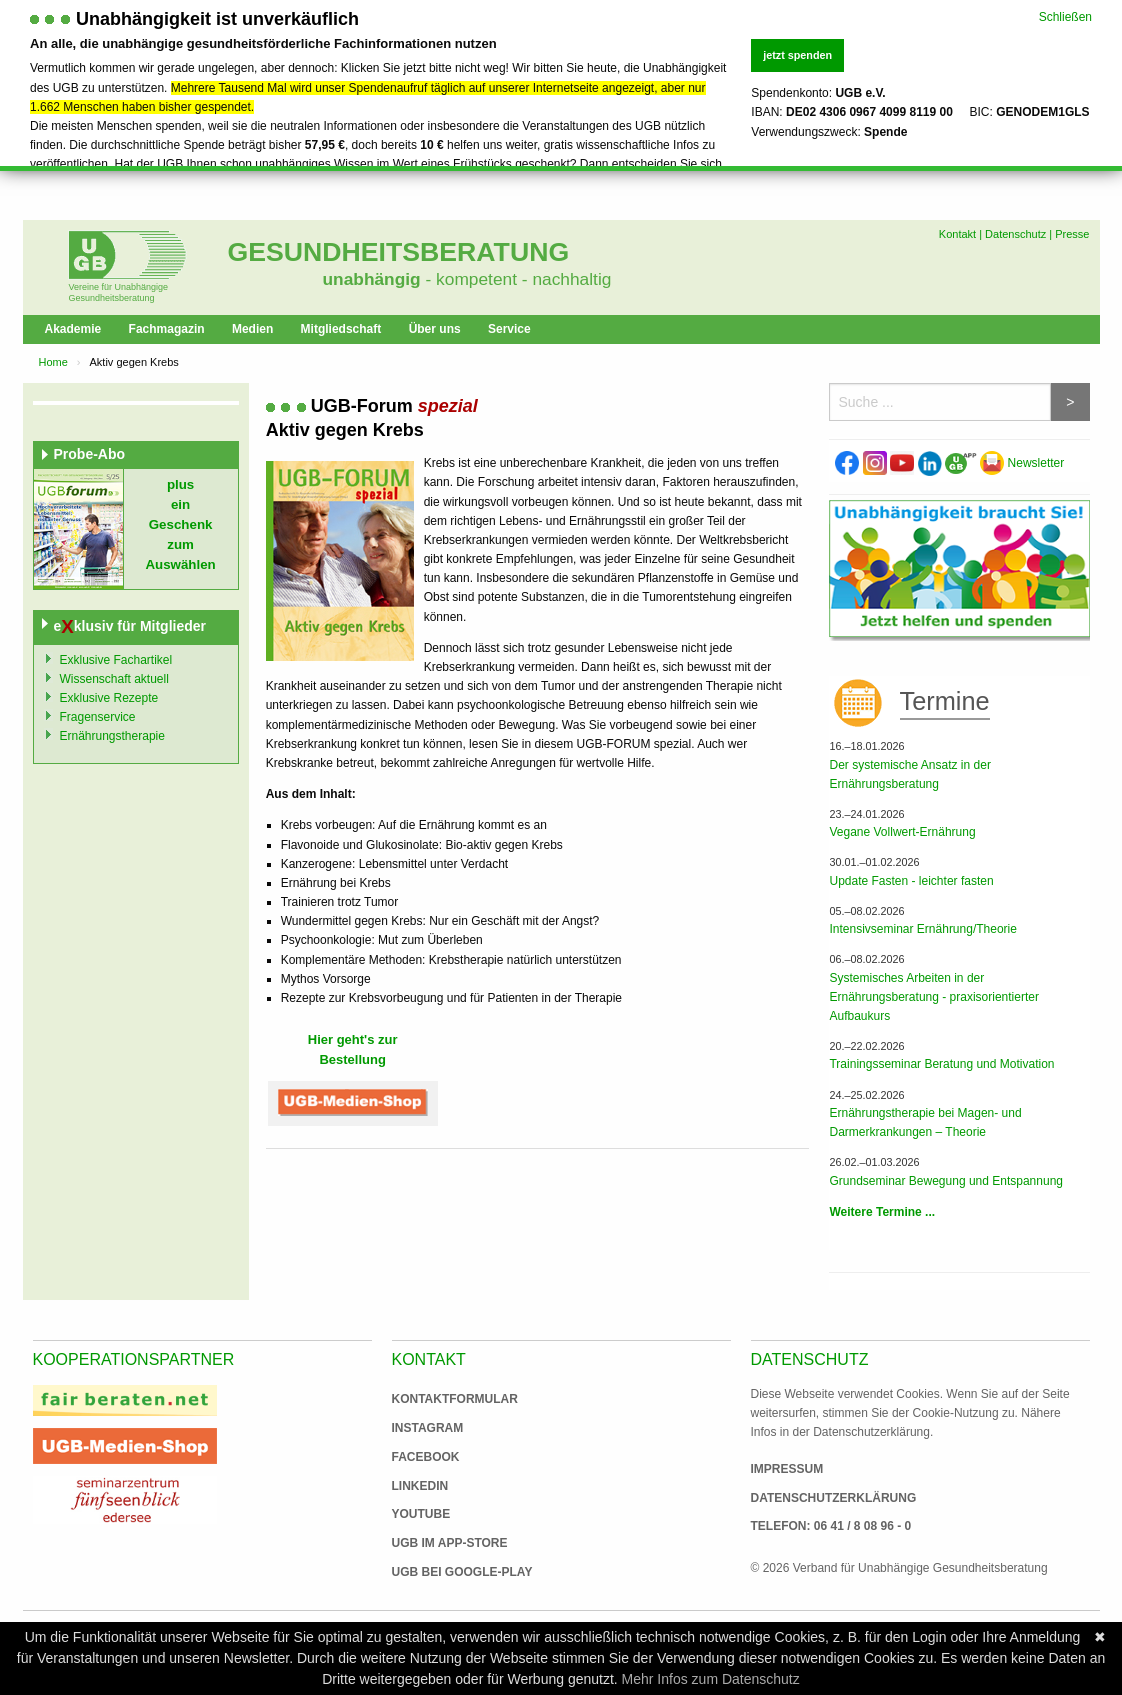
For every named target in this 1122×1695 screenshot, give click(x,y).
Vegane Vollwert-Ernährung (902, 832)
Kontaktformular (455, 1399)
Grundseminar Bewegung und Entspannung (946, 1181)
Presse (1072, 234)
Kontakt (957, 234)
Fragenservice (98, 717)
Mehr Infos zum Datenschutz (711, 1679)
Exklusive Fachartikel (116, 660)
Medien (252, 329)
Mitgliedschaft (341, 329)
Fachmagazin (167, 329)
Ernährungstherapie (112, 736)
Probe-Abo (90, 454)
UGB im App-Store (442, 1543)
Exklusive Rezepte (109, 698)
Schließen (1065, 15)
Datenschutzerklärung (834, 1498)
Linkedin (420, 1486)
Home (53, 362)
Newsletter (1022, 463)
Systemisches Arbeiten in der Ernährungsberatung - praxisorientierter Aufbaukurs (933, 997)
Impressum (787, 1469)
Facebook (426, 1457)
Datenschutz (1015, 234)
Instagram (428, 1428)
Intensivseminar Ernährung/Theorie (922, 929)
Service (509, 329)
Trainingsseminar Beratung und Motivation (941, 1064)
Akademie (73, 329)
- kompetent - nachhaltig (516, 279)
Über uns (435, 329)
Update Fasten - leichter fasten (911, 881)
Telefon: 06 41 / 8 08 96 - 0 (831, 1526)
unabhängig (372, 279)
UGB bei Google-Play (442, 1572)
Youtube (421, 1514)
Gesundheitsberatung (399, 252)
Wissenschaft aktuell (114, 679)
